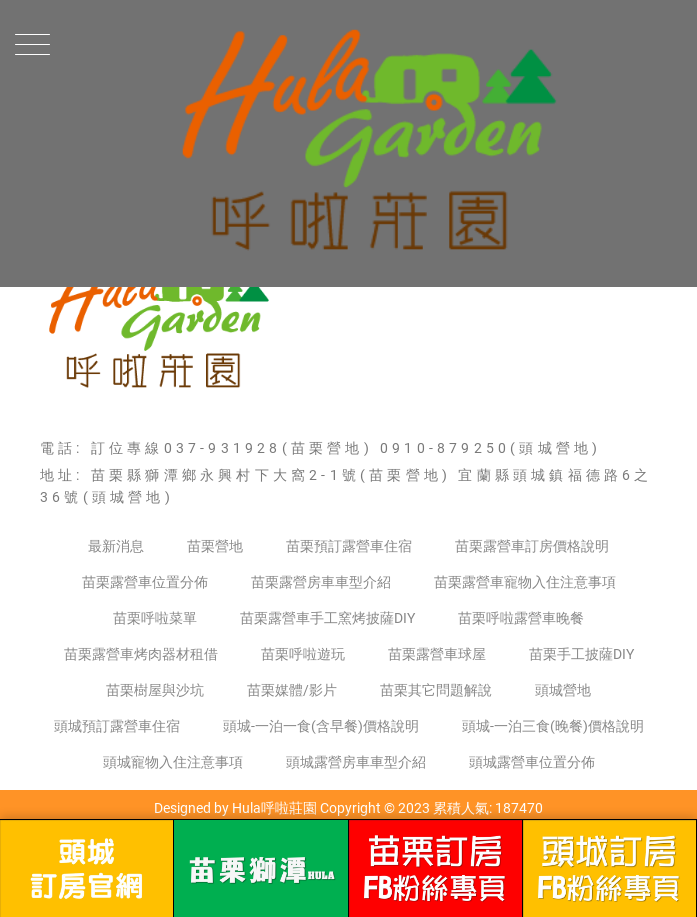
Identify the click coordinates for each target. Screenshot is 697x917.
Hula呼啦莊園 (274, 808)
